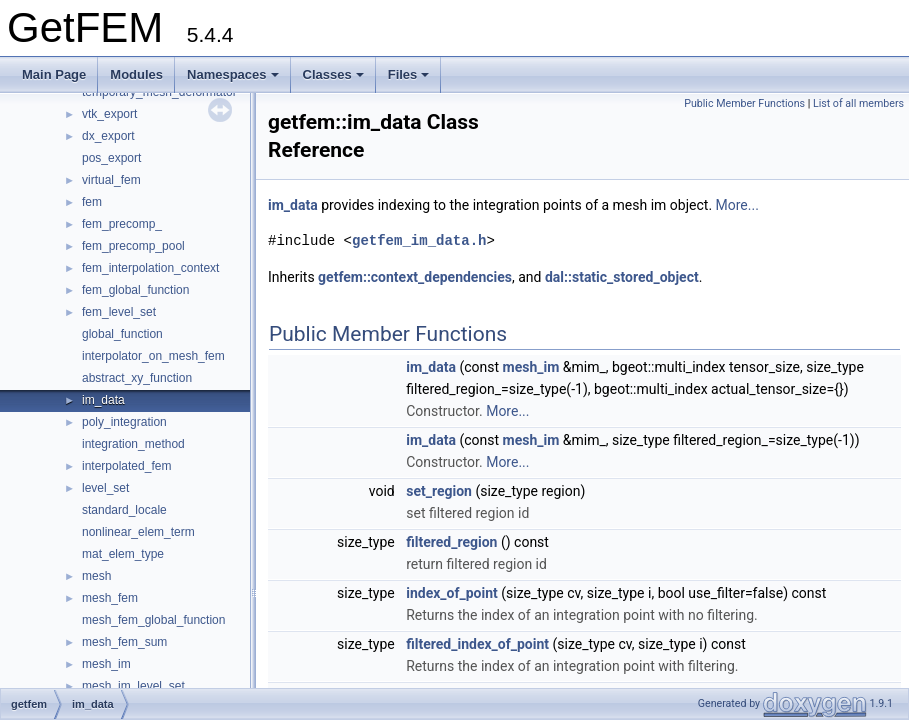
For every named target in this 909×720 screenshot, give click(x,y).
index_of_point (452, 593)
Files (409, 74)
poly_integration (124, 422)
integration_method (133, 444)
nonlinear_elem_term (138, 532)
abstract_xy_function (137, 378)
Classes (333, 74)
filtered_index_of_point (477, 644)
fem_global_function (135, 290)
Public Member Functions (744, 103)
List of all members (858, 103)
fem (92, 202)
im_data (103, 400)
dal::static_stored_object (622, 277)
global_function (122, 334)
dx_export (108, 136)
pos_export (111, 158)
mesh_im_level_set (133, 686)
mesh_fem (110, 598)
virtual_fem (111, 180)
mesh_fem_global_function (153, 620)
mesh (96, 576)
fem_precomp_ (122, 224)
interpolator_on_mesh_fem (153, 356)
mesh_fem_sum (124, 642)
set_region (439, 491)
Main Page (54, 74)
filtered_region (451, 542)
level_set (105, 488)
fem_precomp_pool (133, 246)
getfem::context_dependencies (415, 277)
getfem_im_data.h (419, 240)
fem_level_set (119, 312)
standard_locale (124, 510)
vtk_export (109, 114)
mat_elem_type (123, 554)
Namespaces (233, 74)
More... (737, 205)
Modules (136, 74)
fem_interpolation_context (150, 268)
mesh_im (106, 664)
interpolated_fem (126, 466)
